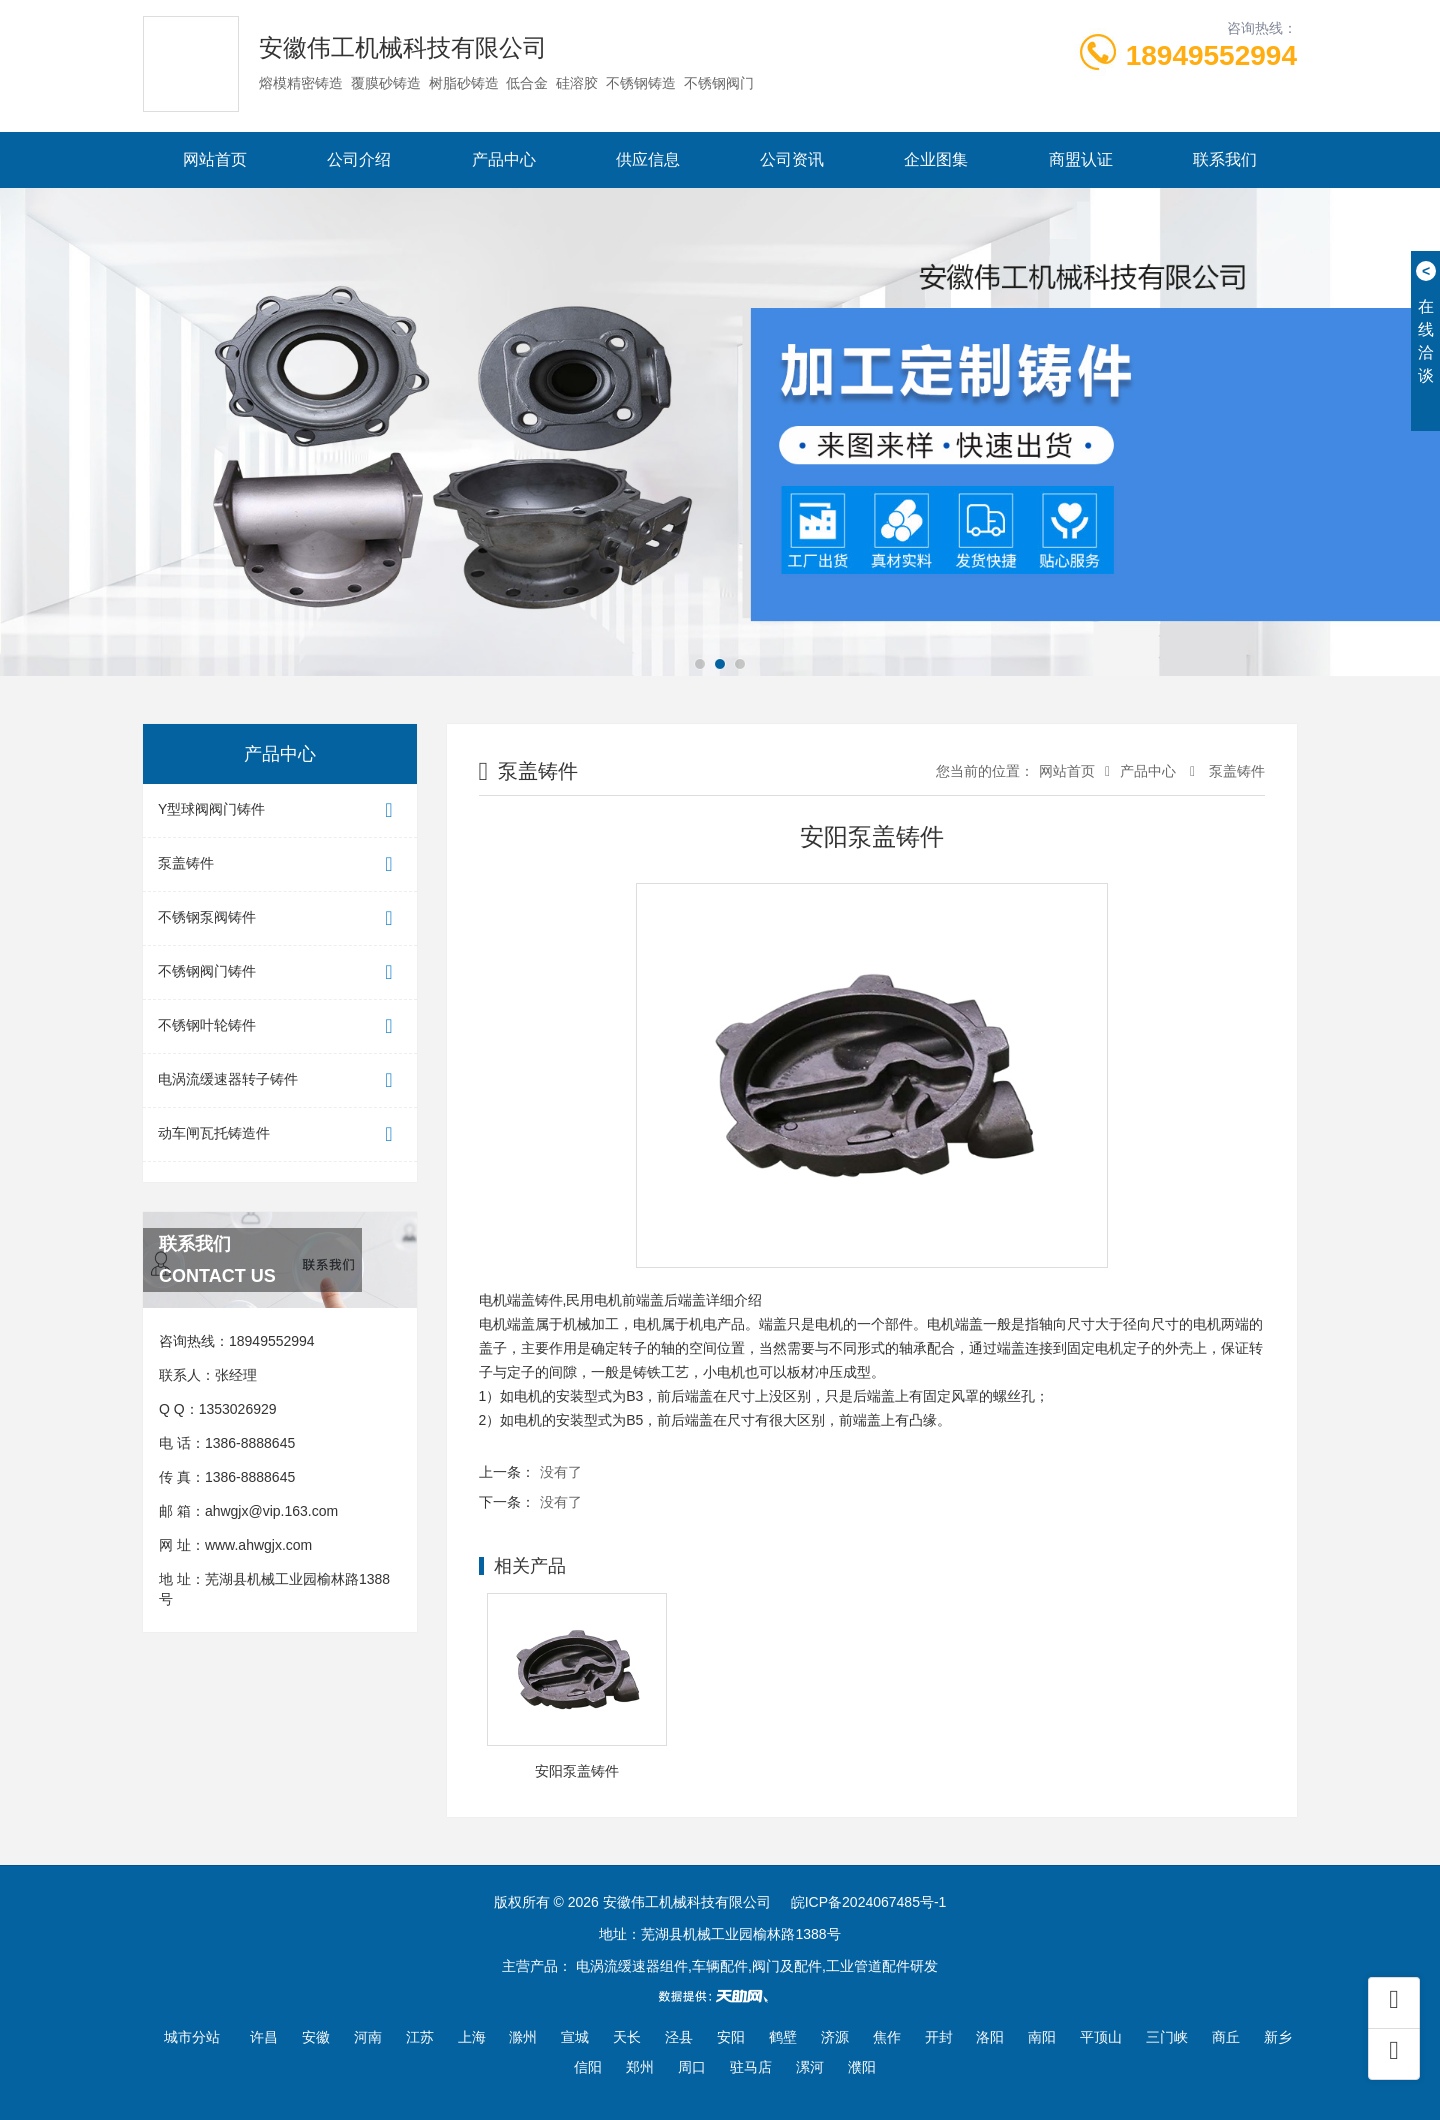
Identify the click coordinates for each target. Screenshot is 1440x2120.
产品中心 (504, 159)
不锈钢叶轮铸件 (280, 1026)
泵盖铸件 (280, 864)
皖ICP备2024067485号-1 (869, 1902)
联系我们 (1225, 159)
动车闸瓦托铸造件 (280, 1134)
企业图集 (936, 159)
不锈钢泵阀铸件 (280, 918)
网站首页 (215, 159)
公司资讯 (792, 159)
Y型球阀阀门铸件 (280, 810)
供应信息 (648, 159)
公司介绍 (359, 159)
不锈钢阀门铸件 (280, 972)
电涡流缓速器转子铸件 (280, 1080)
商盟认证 (1081, 159)
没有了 (561, 1472)
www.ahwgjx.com (258, 1545)
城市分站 (192, 2037)
